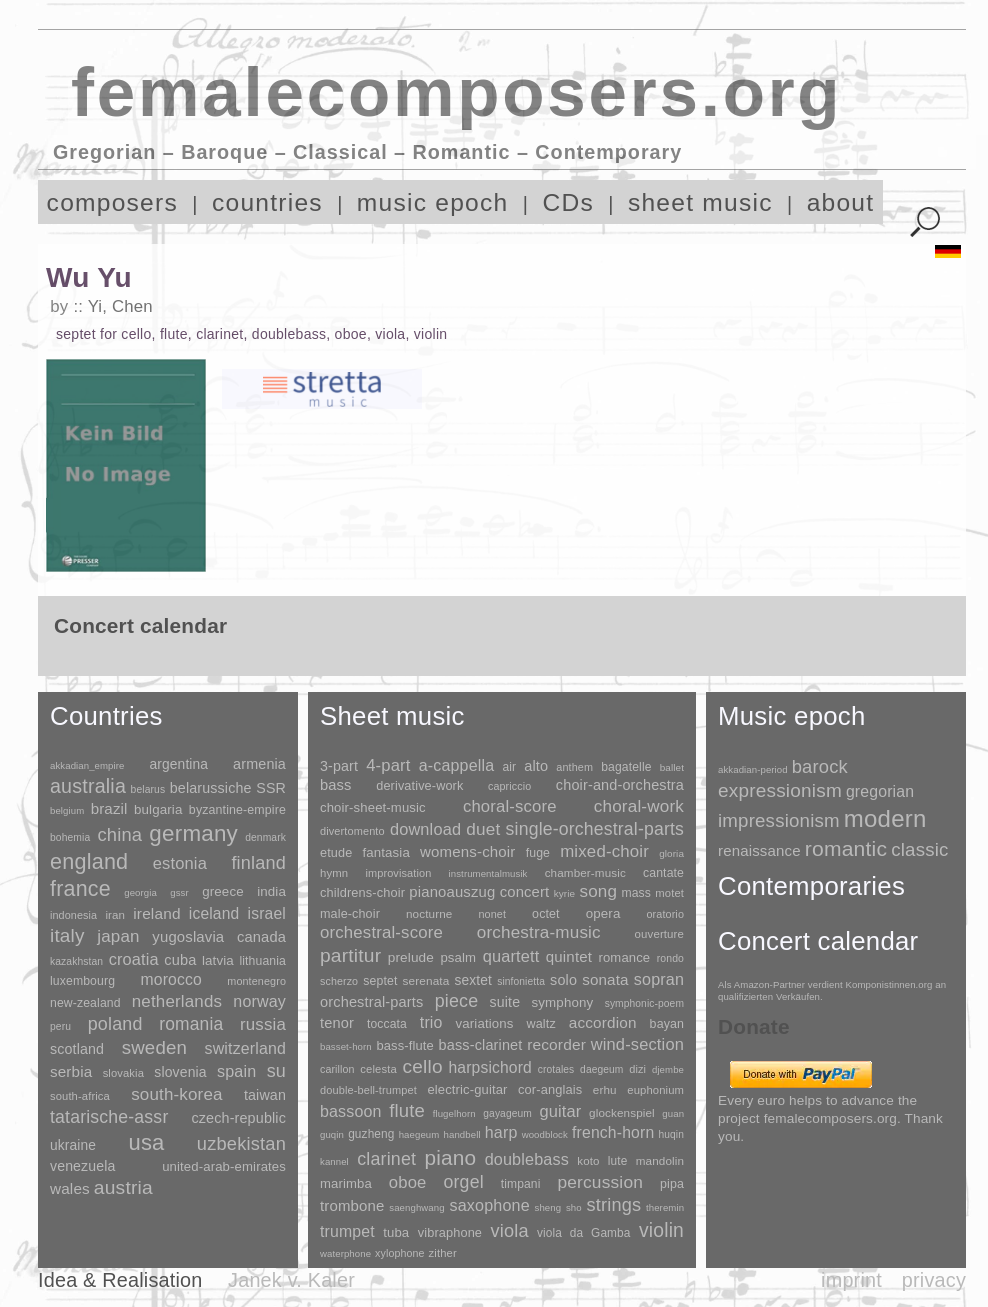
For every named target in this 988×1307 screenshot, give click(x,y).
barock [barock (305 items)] (820, 766)
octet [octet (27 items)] (546, 914)
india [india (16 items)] (271, 891)
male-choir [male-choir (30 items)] (350, 914)
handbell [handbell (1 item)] (462, 1134)
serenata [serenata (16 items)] (426, 981)
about (841, 202)
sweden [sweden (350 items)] (154, 1047)
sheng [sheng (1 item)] (548, 1207)
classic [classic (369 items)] (919, 849)
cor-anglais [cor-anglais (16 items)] (550, 1089)
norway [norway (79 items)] (259, 1001)
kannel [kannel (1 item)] (334, 1161)
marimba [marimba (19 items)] (346, 1183)
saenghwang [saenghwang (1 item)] (416, 1207)
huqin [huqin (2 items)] (672, 1134)
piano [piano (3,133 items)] (450, 1157)
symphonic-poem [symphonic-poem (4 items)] (644, 1003)
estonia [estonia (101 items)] (180, 863)
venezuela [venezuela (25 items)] (82, 1166)
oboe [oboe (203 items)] (408, 1182)
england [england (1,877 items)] (89, 861)
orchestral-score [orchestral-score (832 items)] (381, 932)
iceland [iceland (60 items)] (214, 913)
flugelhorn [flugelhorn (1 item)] (454, 1113)
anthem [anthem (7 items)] (574, 767)
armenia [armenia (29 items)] (259, 764)
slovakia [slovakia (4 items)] (123, 1073)
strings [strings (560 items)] (613, 1205)
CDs (568, 202)
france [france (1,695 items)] (80, 889)
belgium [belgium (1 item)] (67, 810)
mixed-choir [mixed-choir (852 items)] (604, 851)
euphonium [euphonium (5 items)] (655, 1090)
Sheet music (392, 716)
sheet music (700, 202)
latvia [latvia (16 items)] (218, 960)
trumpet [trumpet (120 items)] (347, 1231)
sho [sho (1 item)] (574, 1207)
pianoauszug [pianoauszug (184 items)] (452, 892)
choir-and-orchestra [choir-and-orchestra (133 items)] (620, 785)
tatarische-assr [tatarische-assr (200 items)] (109, 1117)
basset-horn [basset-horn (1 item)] (346, 1046)
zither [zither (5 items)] (443, 1253)
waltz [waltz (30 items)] (541, 1024)
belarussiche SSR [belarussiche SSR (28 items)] (228, 788)
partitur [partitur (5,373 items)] (350, 955)
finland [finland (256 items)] (258, 863)
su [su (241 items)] (276, 1071)
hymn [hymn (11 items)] (334, 873)
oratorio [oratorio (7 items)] (665, 914)
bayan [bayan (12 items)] (667, 1024)
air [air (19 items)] (509, 767)
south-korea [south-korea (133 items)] (176, 1094)
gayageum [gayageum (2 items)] (507, 1113)
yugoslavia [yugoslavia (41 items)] (188, 936)
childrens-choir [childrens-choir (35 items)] (362, 892)
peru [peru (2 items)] (60, 1026)
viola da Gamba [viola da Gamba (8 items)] (584, 1233)
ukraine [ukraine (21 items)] (73, 1145)
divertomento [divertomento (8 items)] (352, 831)
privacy (934, 1280)
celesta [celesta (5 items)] (378, 1069)
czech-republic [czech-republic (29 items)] (238, 1118)
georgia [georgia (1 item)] (140, 892)
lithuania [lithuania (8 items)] (262, 961)
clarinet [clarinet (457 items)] (386, 1159)
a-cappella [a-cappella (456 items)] (457, 765)
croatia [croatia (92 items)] (134, 959)
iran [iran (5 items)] (115, 915)
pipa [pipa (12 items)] (672, 1184)
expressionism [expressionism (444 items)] (780, 790)
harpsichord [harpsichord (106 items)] (489, 1067)
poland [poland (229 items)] (115, 1024)
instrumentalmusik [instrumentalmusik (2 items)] (488, 873)
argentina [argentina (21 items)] (178, 764)
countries (267, 202)
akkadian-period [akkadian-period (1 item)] (753, 769)
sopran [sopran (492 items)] (659, 979)
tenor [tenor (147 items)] (337, 1023)
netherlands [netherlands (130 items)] (177, 1001)
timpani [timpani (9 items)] (521, 1184)
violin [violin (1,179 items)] (661, 1230)
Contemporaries (811, 886)
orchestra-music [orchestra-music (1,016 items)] (539, 932)
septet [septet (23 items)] (380, 981)
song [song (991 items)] (598, 891)
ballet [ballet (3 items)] (672, 767)
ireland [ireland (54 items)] (156, 913)
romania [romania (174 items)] (191, 1024)
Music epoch (792, 716)
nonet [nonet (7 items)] (492, 914)
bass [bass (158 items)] (336, 785)
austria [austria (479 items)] (123, 1187)
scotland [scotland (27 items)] (77, 1049)
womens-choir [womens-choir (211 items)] (467, 851)
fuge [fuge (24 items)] (538, 853)
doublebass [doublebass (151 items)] (527, 1159)
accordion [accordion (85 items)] (603, 1022)
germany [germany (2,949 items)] (193, 833)
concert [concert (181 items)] (525, 892)
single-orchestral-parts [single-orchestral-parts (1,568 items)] (595, 829)
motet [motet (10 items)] (669, 893)
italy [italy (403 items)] (67, 935)
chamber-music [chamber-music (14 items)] (585, 872)
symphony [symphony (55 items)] (562, 1002)
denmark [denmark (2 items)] (265, 837)
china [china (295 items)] (119, 834)
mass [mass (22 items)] (636, 893)
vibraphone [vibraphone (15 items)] (450, 1232)
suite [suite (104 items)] (505, 1002)
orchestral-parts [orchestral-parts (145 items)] (371, 1002)
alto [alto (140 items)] (536, 766)
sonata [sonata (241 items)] (605, 979)
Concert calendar (818, 941)
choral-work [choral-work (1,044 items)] (639, 806)
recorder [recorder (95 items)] (556, 1044)
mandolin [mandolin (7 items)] (660, 1160)
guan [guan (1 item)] (673, 1113)
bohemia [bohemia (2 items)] (70, 837)
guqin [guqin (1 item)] (332, 1134)
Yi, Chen (120, 306)
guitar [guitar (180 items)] (560, 1111)
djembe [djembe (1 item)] (668, 1069)
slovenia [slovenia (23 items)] (180, 1072)
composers (112, 202)
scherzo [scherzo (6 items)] (339, 981)
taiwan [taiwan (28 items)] (265, 1095)
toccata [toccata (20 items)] (387, 1024)
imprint (851, 1280)
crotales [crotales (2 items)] (556, 1069)
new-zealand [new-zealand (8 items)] (85, 1003)
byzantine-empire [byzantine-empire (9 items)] (237, 810)
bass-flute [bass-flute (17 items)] (404, 1045)
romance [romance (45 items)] (624, 957)
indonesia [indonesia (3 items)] (73, 915)
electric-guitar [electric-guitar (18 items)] (467, 1089)
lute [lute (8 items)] (618, 1161)
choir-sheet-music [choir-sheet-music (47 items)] (373, 807)
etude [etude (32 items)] (336, 853)
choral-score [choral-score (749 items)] (510, 806)
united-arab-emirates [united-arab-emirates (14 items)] (224, 1166)
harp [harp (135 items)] (501, 1132)
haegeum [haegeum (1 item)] (419, 1134)
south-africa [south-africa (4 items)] (80, 1096)
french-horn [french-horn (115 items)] (613, 1132)
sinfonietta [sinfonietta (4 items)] (521, 981)
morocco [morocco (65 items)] (171, 979)
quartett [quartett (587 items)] (511, 956)
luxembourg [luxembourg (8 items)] (82, 981)
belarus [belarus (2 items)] (148, 789)
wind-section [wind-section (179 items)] (637, 1044)
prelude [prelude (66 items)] (411, 957)
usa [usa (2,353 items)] (146, 1142)
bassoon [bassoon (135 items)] (351, 1111)
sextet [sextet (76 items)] (474, 980)
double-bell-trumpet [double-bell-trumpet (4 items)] (368, 1090)
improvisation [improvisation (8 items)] (398, 873)
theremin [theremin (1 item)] (665, 1207)
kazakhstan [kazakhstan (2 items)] (76, 961)
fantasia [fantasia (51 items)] (385, 852)
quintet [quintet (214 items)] (569, 956)
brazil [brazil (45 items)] (109, 808)
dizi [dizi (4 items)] (637, 1069)
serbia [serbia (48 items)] (71, 1071)
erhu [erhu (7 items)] (605, 1089)
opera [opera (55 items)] (603, 913)
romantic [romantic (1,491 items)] (846, 848)
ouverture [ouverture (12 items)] (659, 934)
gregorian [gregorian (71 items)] (880, 791)
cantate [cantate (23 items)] (663, 873)
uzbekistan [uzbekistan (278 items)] (241, 1143)
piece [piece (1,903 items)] (457, 1001)
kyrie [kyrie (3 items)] (564, 893)
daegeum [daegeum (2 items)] (601, 1069)
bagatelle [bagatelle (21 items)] (626, 767)
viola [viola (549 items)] (509, 1231)
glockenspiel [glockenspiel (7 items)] (622, 1112)
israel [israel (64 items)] (267, 913)
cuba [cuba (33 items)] (180, 960)
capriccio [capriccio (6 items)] (509, 786)
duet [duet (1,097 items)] (483, 829)
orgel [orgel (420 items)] (464, 1182)
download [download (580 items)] (425, 829)
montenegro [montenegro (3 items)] (256, 981)
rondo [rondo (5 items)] (670, 958)
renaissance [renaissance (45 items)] (759, 850)
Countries (106, 716)
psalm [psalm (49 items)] (458, 957)
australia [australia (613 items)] (88, 786)
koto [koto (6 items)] (588, 1161)
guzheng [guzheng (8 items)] (371, 1134)
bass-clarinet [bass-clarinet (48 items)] (481, 1045)
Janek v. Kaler (291, 1280)
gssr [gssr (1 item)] (179, 892)
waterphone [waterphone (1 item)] (345, 1253)
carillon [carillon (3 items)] (337, 1069)
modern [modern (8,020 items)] (885, 818)
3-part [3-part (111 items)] (339, 766)
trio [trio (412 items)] (431, 1022)
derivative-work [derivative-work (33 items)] (419, 786)
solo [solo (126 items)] (563, 980)
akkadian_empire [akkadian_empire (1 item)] (87, 765)
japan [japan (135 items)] (118, 936)
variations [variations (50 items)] (485, 1023)
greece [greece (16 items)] (223, 891)
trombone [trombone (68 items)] (352, 1205)
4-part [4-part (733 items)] (388, 765)
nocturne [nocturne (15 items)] (429, 913)
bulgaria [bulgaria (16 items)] (158, 809)
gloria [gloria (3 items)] (671, 853)
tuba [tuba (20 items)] (396, 1232)
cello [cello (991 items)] (423, 1066)
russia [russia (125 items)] (263, 1024)
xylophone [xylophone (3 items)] (399, 1253)
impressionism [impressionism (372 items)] (779, 820)
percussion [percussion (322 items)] (600, 1182)
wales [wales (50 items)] (70, 1188)
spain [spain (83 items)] (236, 1071)
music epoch (433, 202)
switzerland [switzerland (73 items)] (245, 1048)
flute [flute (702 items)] (407, 1110)
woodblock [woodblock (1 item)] (545, 1134)
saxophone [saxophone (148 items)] (489, 1205)
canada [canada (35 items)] (261, 937)
